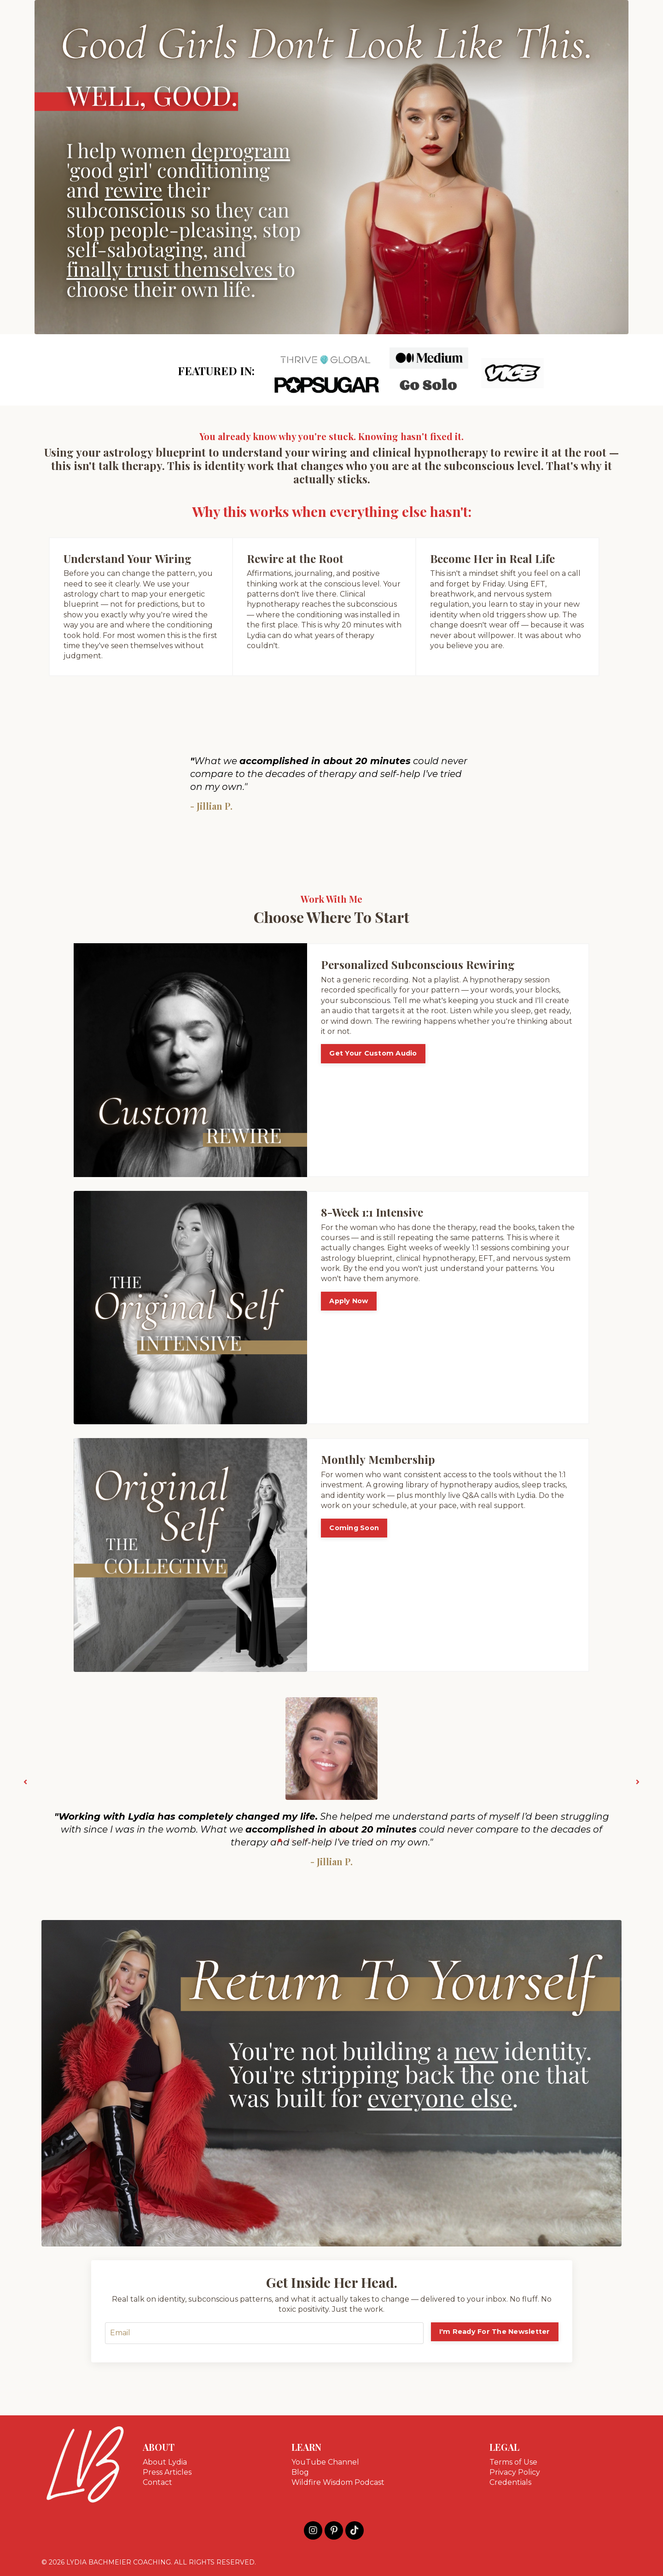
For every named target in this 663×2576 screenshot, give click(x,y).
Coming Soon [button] (354, 1528)
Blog (300, 2472)
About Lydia (165, 2462)
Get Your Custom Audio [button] (373, 1053)
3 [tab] (305, 1840)
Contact (157, 2482)
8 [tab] (370, 1840)
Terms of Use (513, 2462)
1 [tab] (280, 1840)
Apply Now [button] (348, 1301)
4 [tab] (318, 1840)
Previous (25, 1782)
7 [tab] (357, 1840)
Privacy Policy (514, 2472)
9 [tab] (383, 1840)
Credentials (510, 2482)
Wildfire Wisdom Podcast (337, 2482)
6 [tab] (344, 1840)
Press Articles (167, 2472)
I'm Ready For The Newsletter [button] (494, 2331)
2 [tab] (292, 1840)
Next (637, 1782)
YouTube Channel (325, 2462)
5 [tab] (331, 1840)
